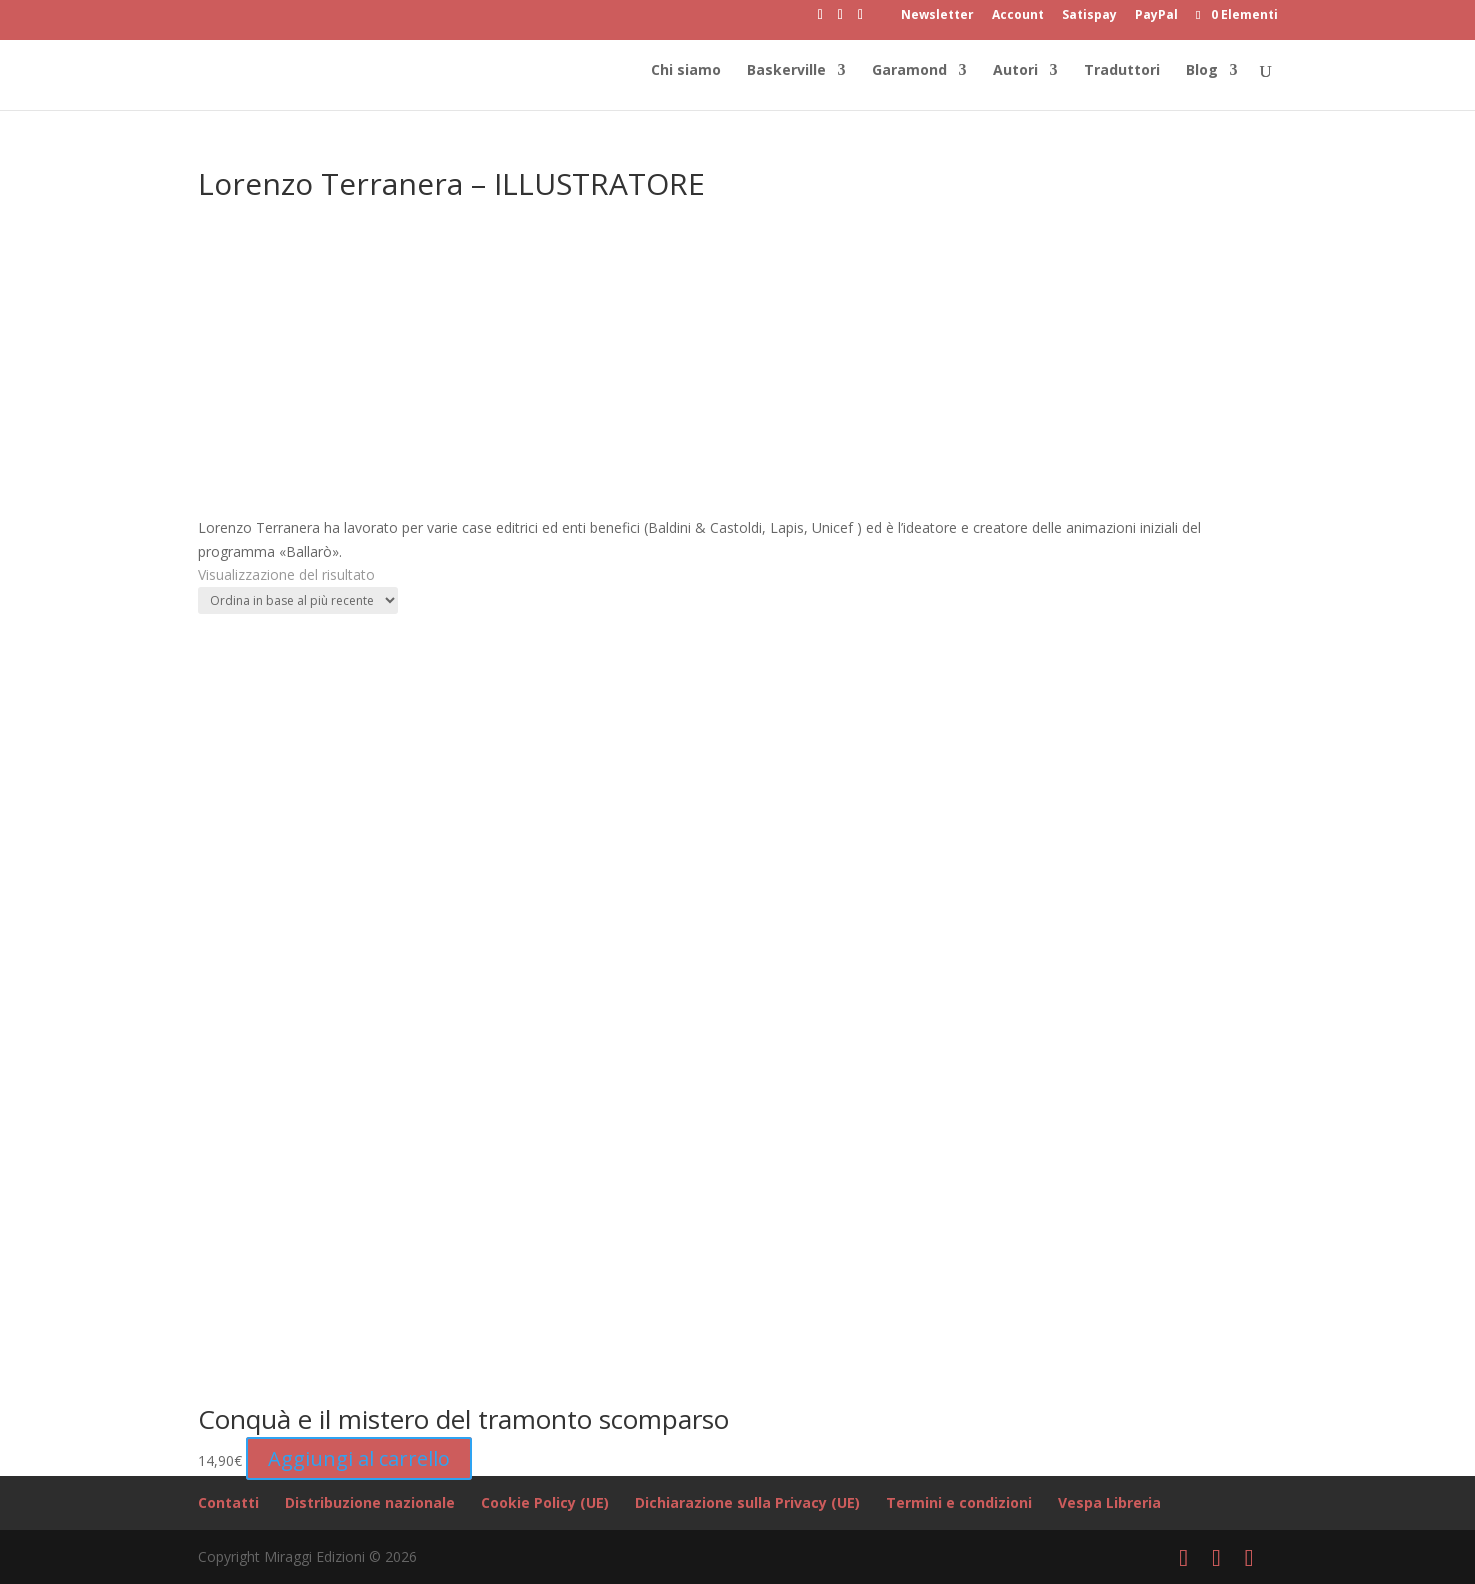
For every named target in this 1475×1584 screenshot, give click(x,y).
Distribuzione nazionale (370, 1502)
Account (1018, 16)
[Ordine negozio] (298, 600)
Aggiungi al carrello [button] (359, 1458)
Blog (1202, 71)
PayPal (1156, 16)
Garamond (909, 71)
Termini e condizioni (959, 1502)
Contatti (228, 1502)
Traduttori (1122, 71)
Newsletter (937, 16)
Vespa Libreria (1109, 1502)
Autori (1015, 71)
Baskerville (786, 71)
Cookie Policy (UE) (545, 1502)
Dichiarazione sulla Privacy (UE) (747, 1502)
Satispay (1089, 16)
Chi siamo (686, 71)
